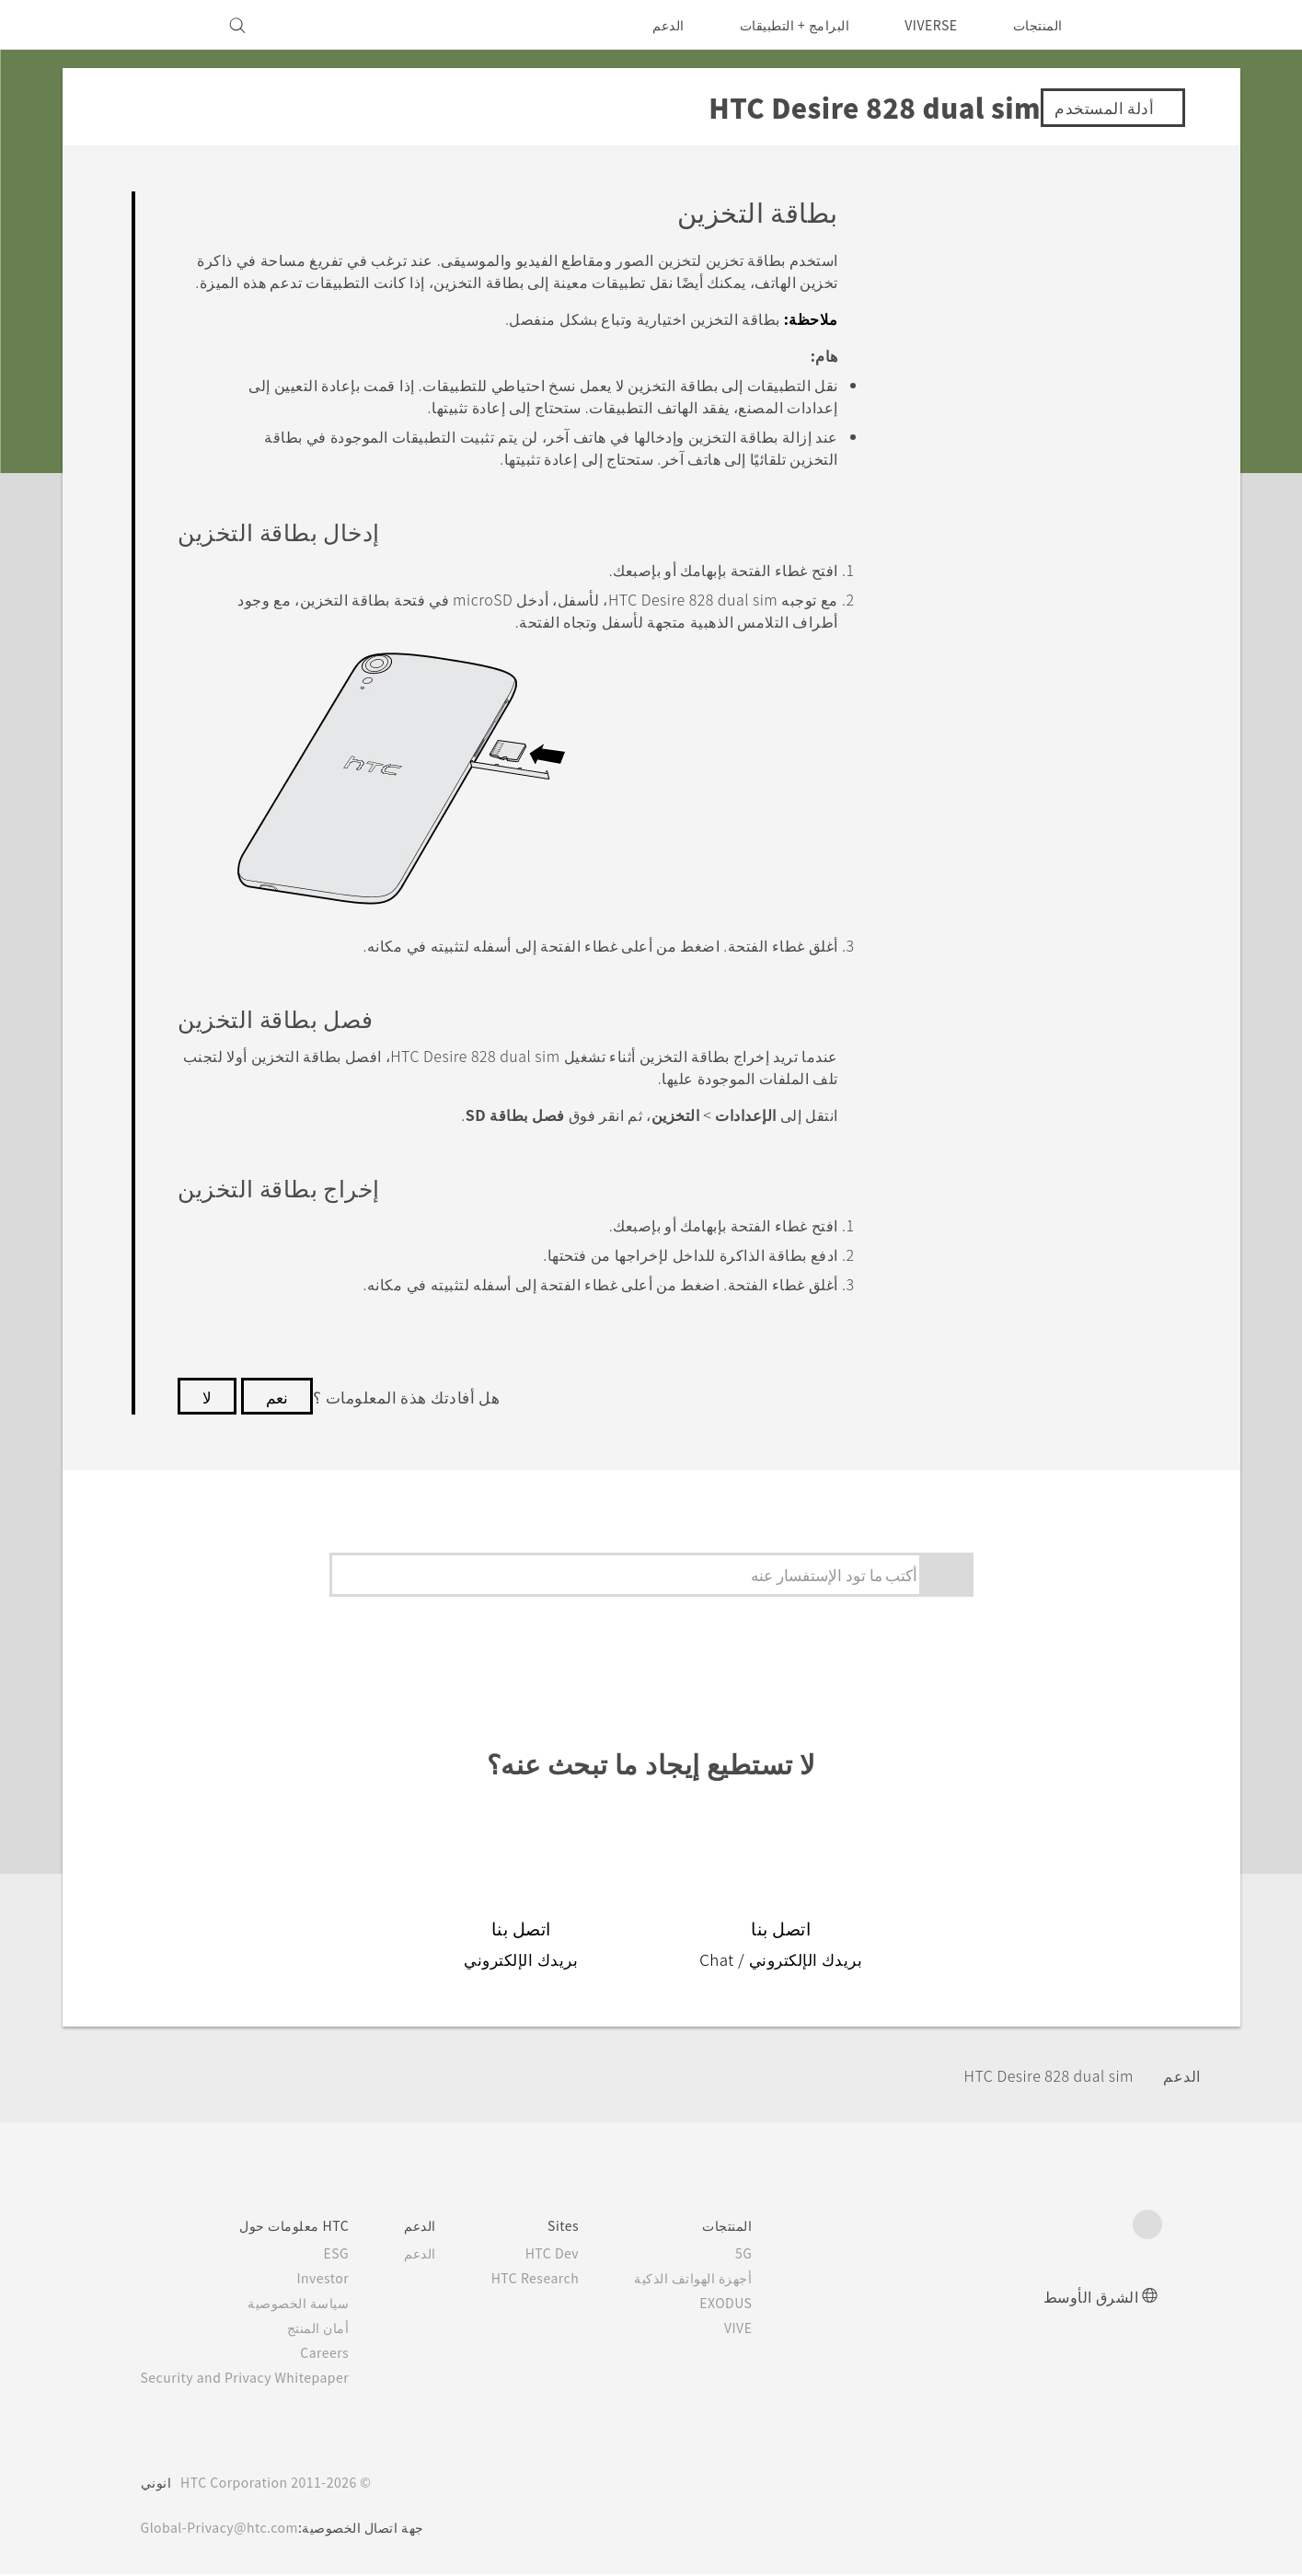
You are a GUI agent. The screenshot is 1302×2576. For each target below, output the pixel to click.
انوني (156, 2484)
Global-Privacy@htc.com (225, 2529)
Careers (340, 2354)
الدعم (655, 25)
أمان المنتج (334, 2329)
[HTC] (1140, 25)
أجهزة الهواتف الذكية (720, 2279)
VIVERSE (926, 25)
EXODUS (750, 2304)
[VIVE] (165, 24)
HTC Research (556, 2279)
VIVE (763, 2329)
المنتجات (1038, 25)
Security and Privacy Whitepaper (253, 2379)
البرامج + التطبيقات (783, 25)
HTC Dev (574, 2255)
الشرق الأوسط (1091, 2297)
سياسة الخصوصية (314, 2304)
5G (771, 2255)
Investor (336, 2279)
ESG (351, 2255)
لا (207, 1398)
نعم (278, 1398)
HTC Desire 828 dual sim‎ (1036, 2076)
